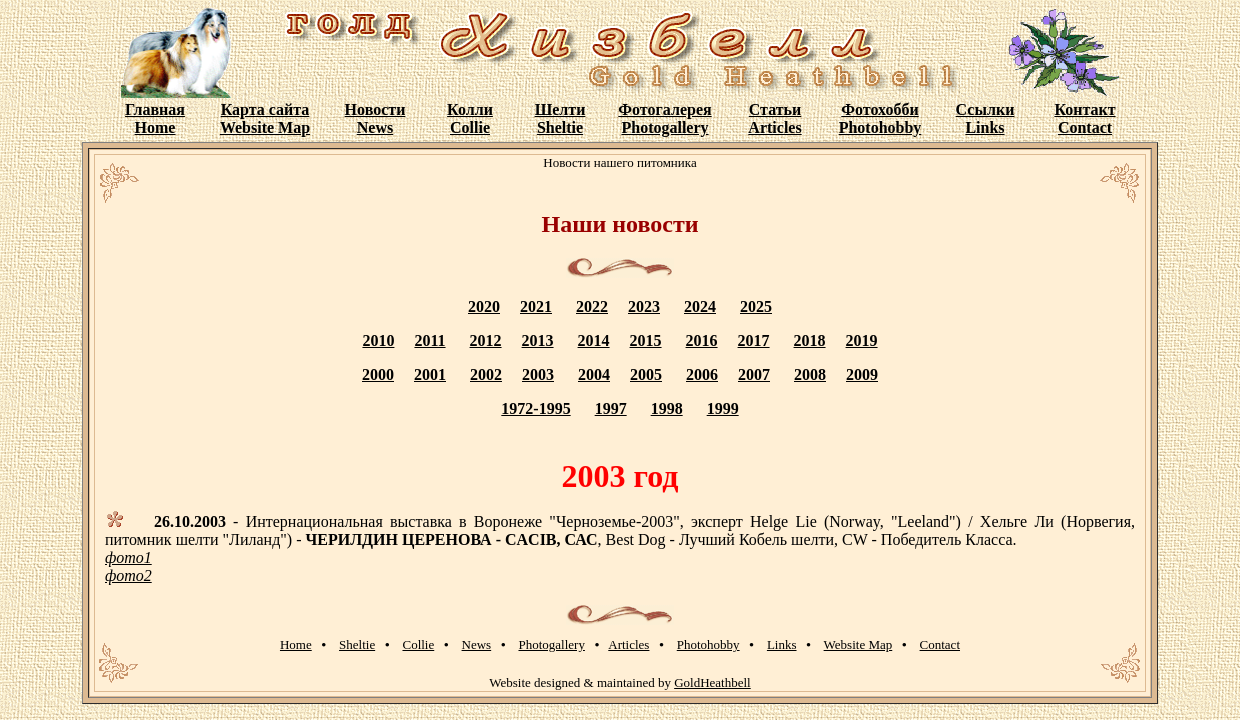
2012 (486, 340)
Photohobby (880, 127)
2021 (536, 306)
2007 (754, 374)
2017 (754, 340)
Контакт (1084, 109)
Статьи (775, 109)
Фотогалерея (664, 109)
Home (155, 127)
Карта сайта (265, 109)
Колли (470, 109)
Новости (375, 109)
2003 (538, 374)
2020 (484, 306)
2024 (700, 306)
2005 (646, 374)
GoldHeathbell (712, 682)
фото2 (128, 575)
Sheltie (560, 127)
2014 (594, 340)
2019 (862, 340)
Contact (1085, 127)
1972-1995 (535, 408)
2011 (429, 340)
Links (984, 127)
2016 (702, 340)
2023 (644, 306)
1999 (723, 408)
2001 (430, 374)
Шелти (560, 109)
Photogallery (664, 127)
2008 (810, 374)
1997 (611, 408)
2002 (486, 374)
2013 (538, 340)
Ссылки (985, 109)
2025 (756, 306)
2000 (378, 374)
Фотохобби (879, 109)
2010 (378, 340)
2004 (594, 374)
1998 (667, 408)
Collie (470, 127)
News (375, 127)
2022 (592, 306)
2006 (702, 374)
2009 (862, 374)
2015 (646, 340)
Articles (774, 127)
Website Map (265, 127)
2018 (810, 340)
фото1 (128, 557)
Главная (155, 109)
